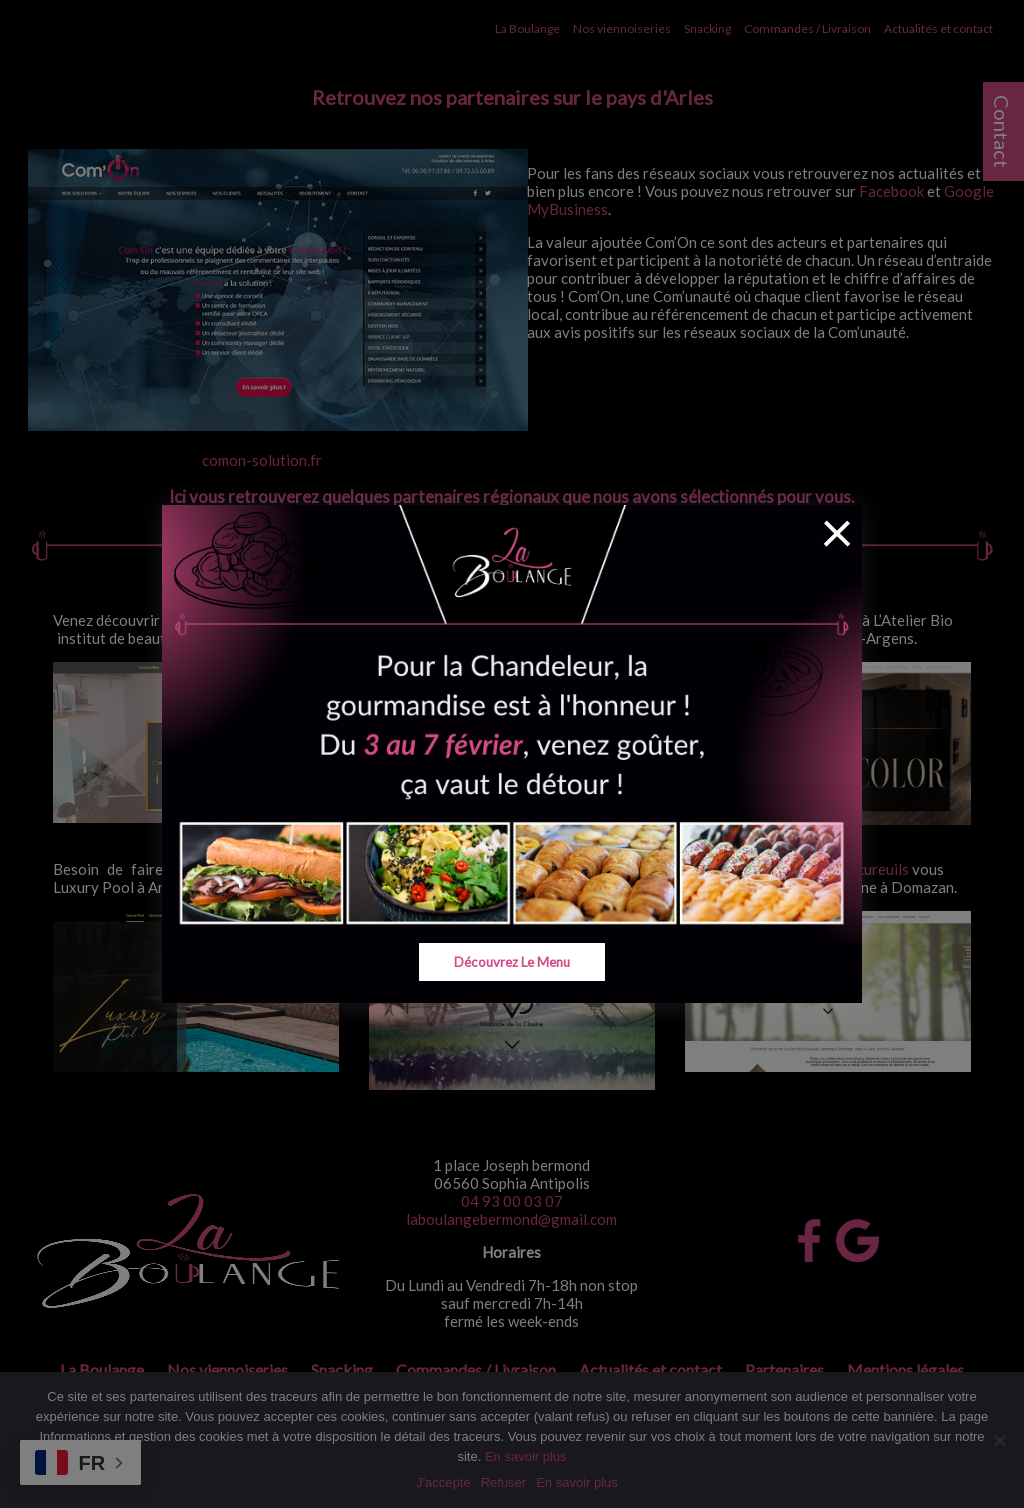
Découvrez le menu (512, 961)
